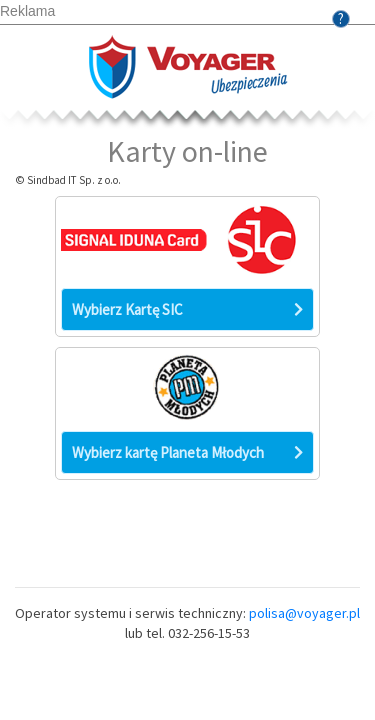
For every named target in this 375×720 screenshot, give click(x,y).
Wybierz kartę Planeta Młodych (187, 452)
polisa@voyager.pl (304, 613)
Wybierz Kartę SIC (187, 309)
